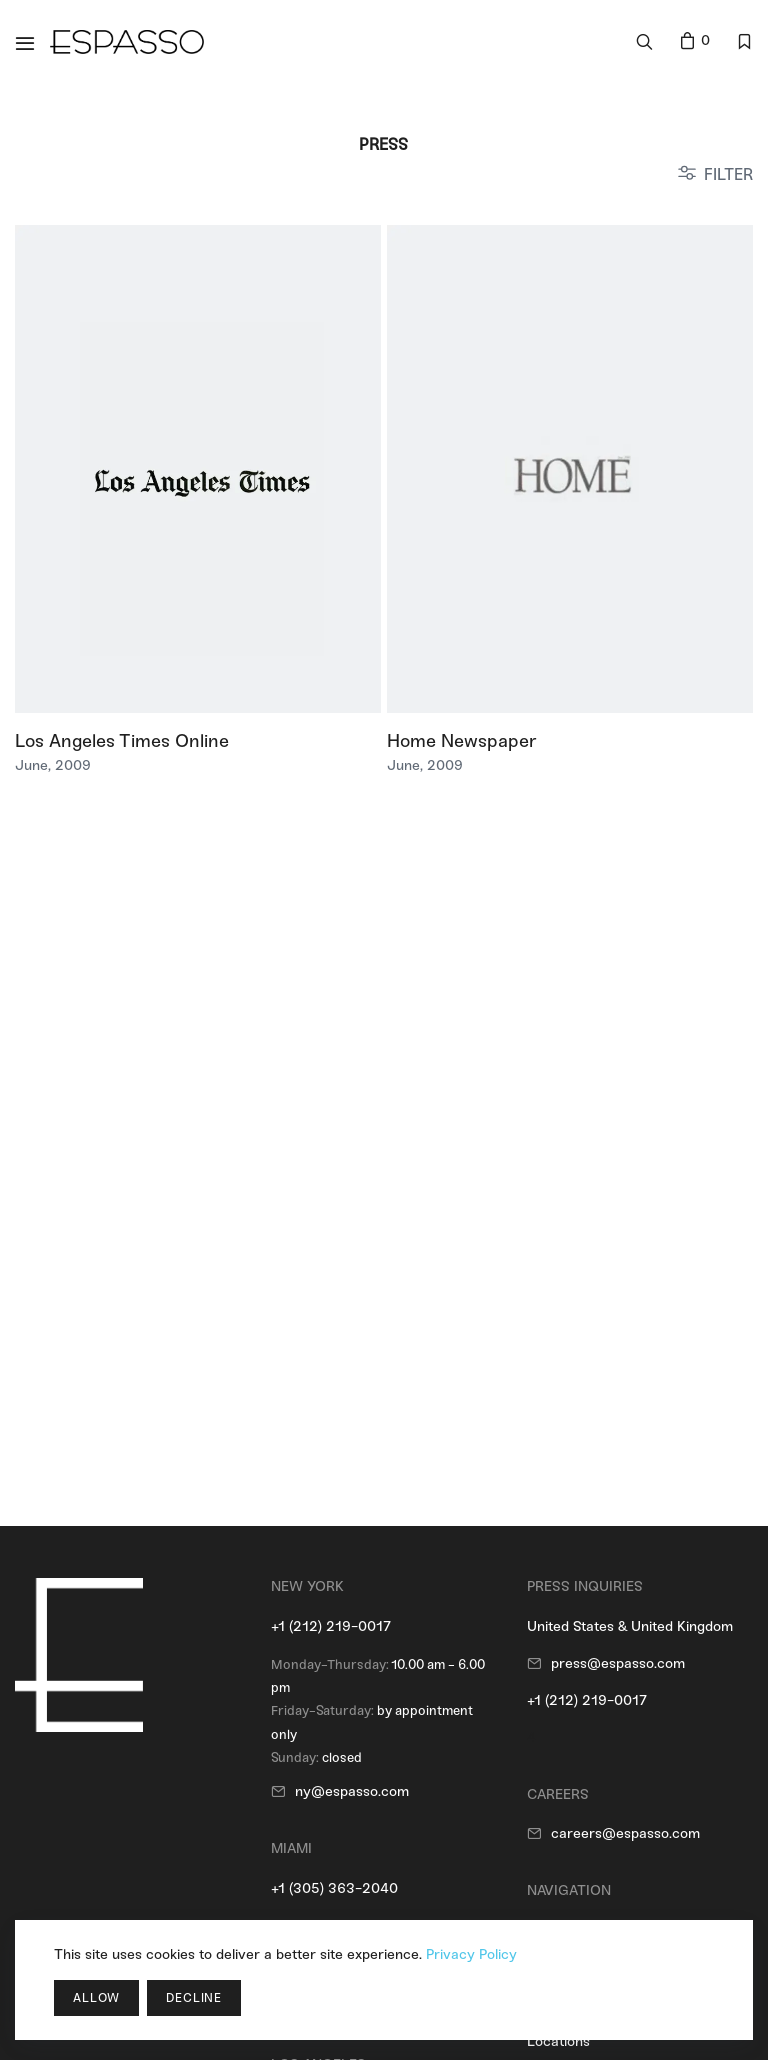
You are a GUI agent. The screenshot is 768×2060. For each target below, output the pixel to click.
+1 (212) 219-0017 (331, 1626)
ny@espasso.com (352, 1791)
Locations (558, 2041)
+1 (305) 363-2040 (334, 1888)
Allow (96, 1998)
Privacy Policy (471, 1954)
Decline (194, 1998)
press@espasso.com (618, 1663)
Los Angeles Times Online (122, 741)
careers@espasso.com (625, 1833)
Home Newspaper (462, 741)
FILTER (728, 174)
